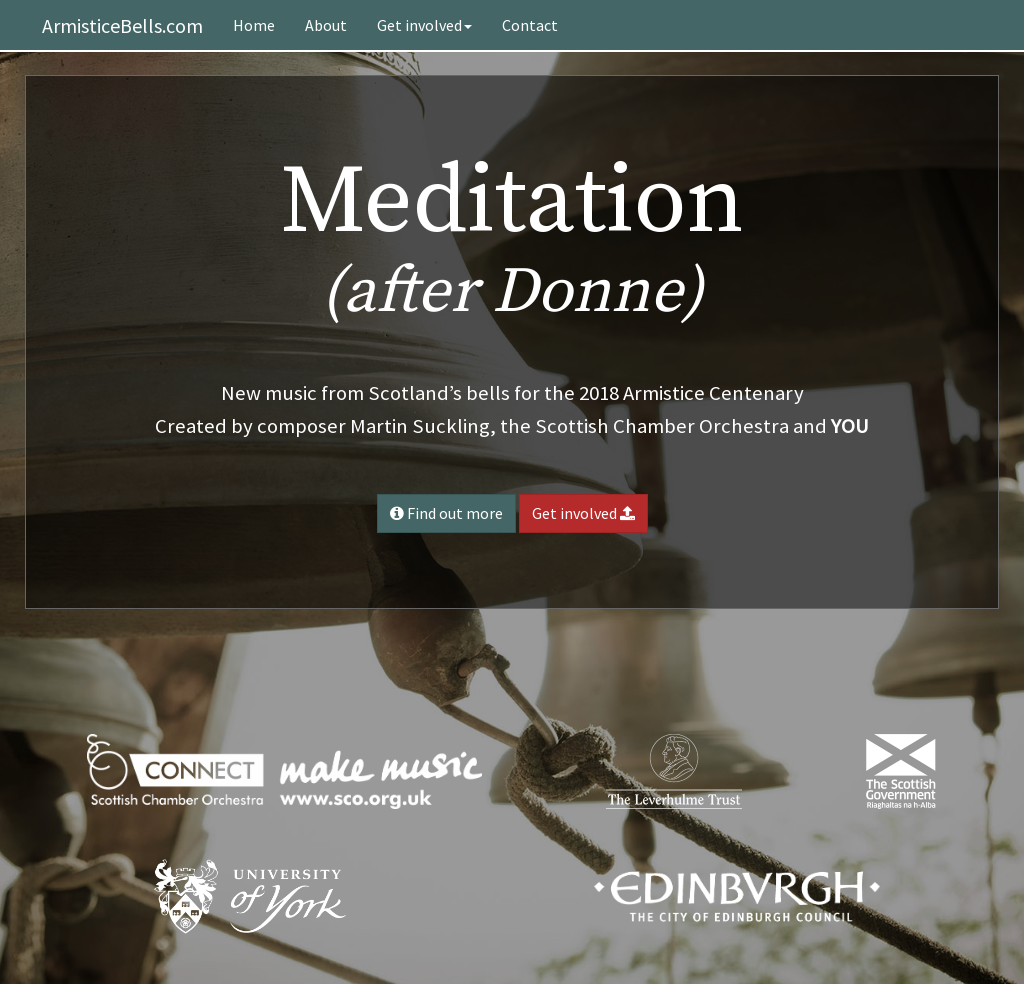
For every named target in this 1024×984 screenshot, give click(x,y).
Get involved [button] (583, 513)
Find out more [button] (446, 513)
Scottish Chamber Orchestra (662, 426)
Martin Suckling (420, 426)
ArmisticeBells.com (122, 25)
